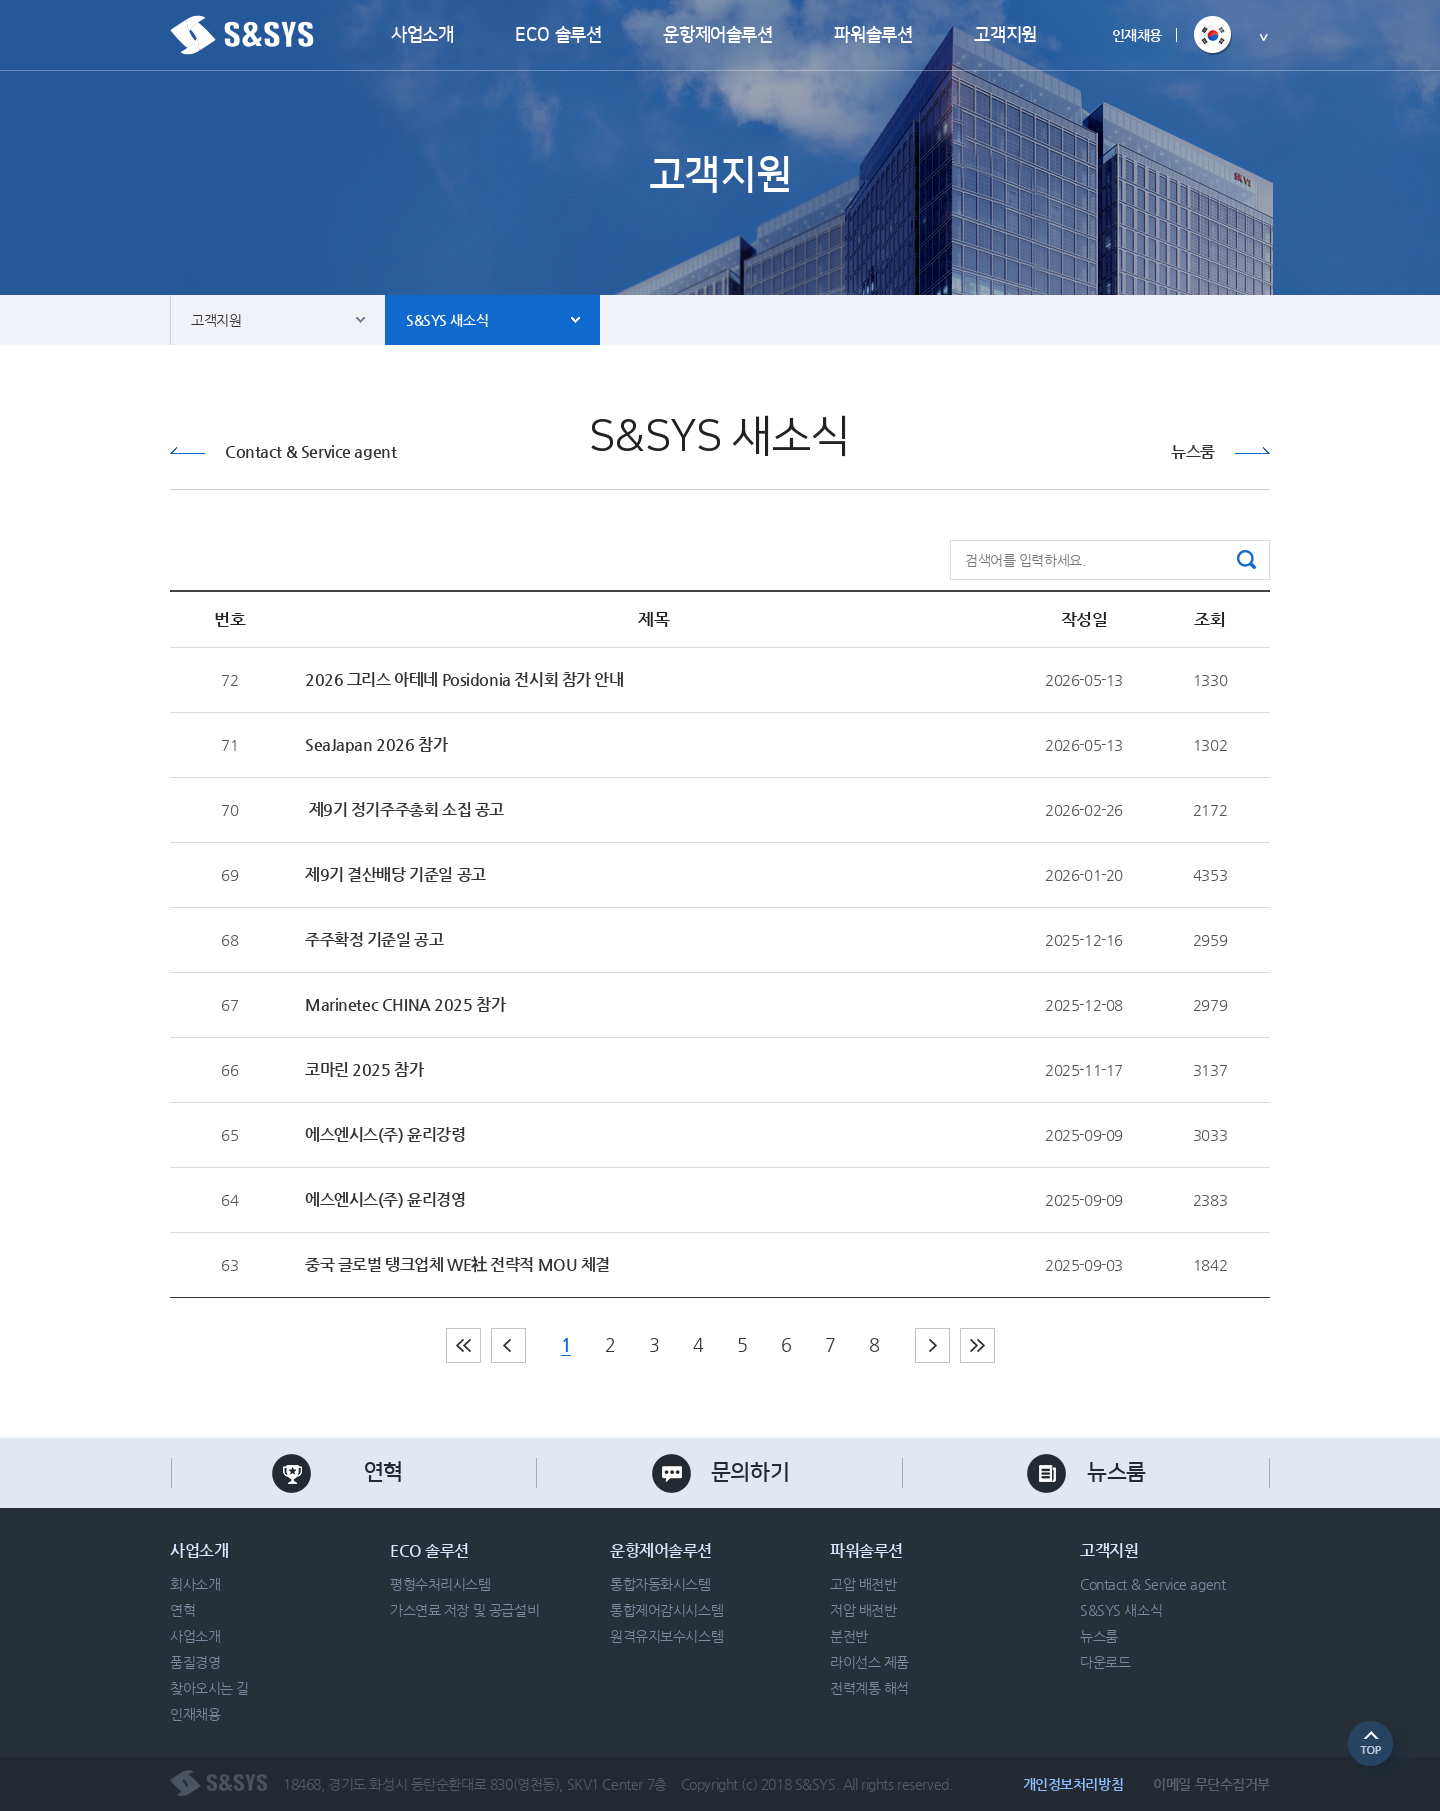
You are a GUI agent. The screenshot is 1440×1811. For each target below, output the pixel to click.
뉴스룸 (1193, 451)
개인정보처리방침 (1073, 1784)
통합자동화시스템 (660, 1584)
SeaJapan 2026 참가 (376, 744)
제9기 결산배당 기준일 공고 (395, 874)
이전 (508, 1345)
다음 (932, 1345)
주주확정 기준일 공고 (374, 939)
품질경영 (195, 1662)
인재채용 (1137, 35)
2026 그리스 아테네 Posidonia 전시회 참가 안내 (464, 679)
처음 (463, 1345)
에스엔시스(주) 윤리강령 (385, 1134)
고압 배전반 (863, 1584)
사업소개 (422, 35)
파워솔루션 (873, 35)
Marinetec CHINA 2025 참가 (405, 1004)
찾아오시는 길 (209, 1688)
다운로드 (1105, 1662)
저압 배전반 (863, 1610)
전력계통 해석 (869, 1688)
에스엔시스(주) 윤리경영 (385, 1199)
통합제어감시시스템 (666, 1610)
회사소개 (195, 1584)
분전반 (849, 1636)
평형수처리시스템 (440, 1584)
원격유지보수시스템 (666, 1636)
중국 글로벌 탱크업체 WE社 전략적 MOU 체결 (457, 1264)
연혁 (383, 1472)
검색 (1246, 559)
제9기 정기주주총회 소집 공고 (404, 809)
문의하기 (750, 1472)
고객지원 (1005, 35)
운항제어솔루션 (717, 35)
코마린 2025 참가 (364, 1069)
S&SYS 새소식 (447, 320)
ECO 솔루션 (558, 35)
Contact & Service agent (310, 451)
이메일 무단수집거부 (1211, 1784)
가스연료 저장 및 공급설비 (464, 1610)
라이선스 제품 (869, 1662)
